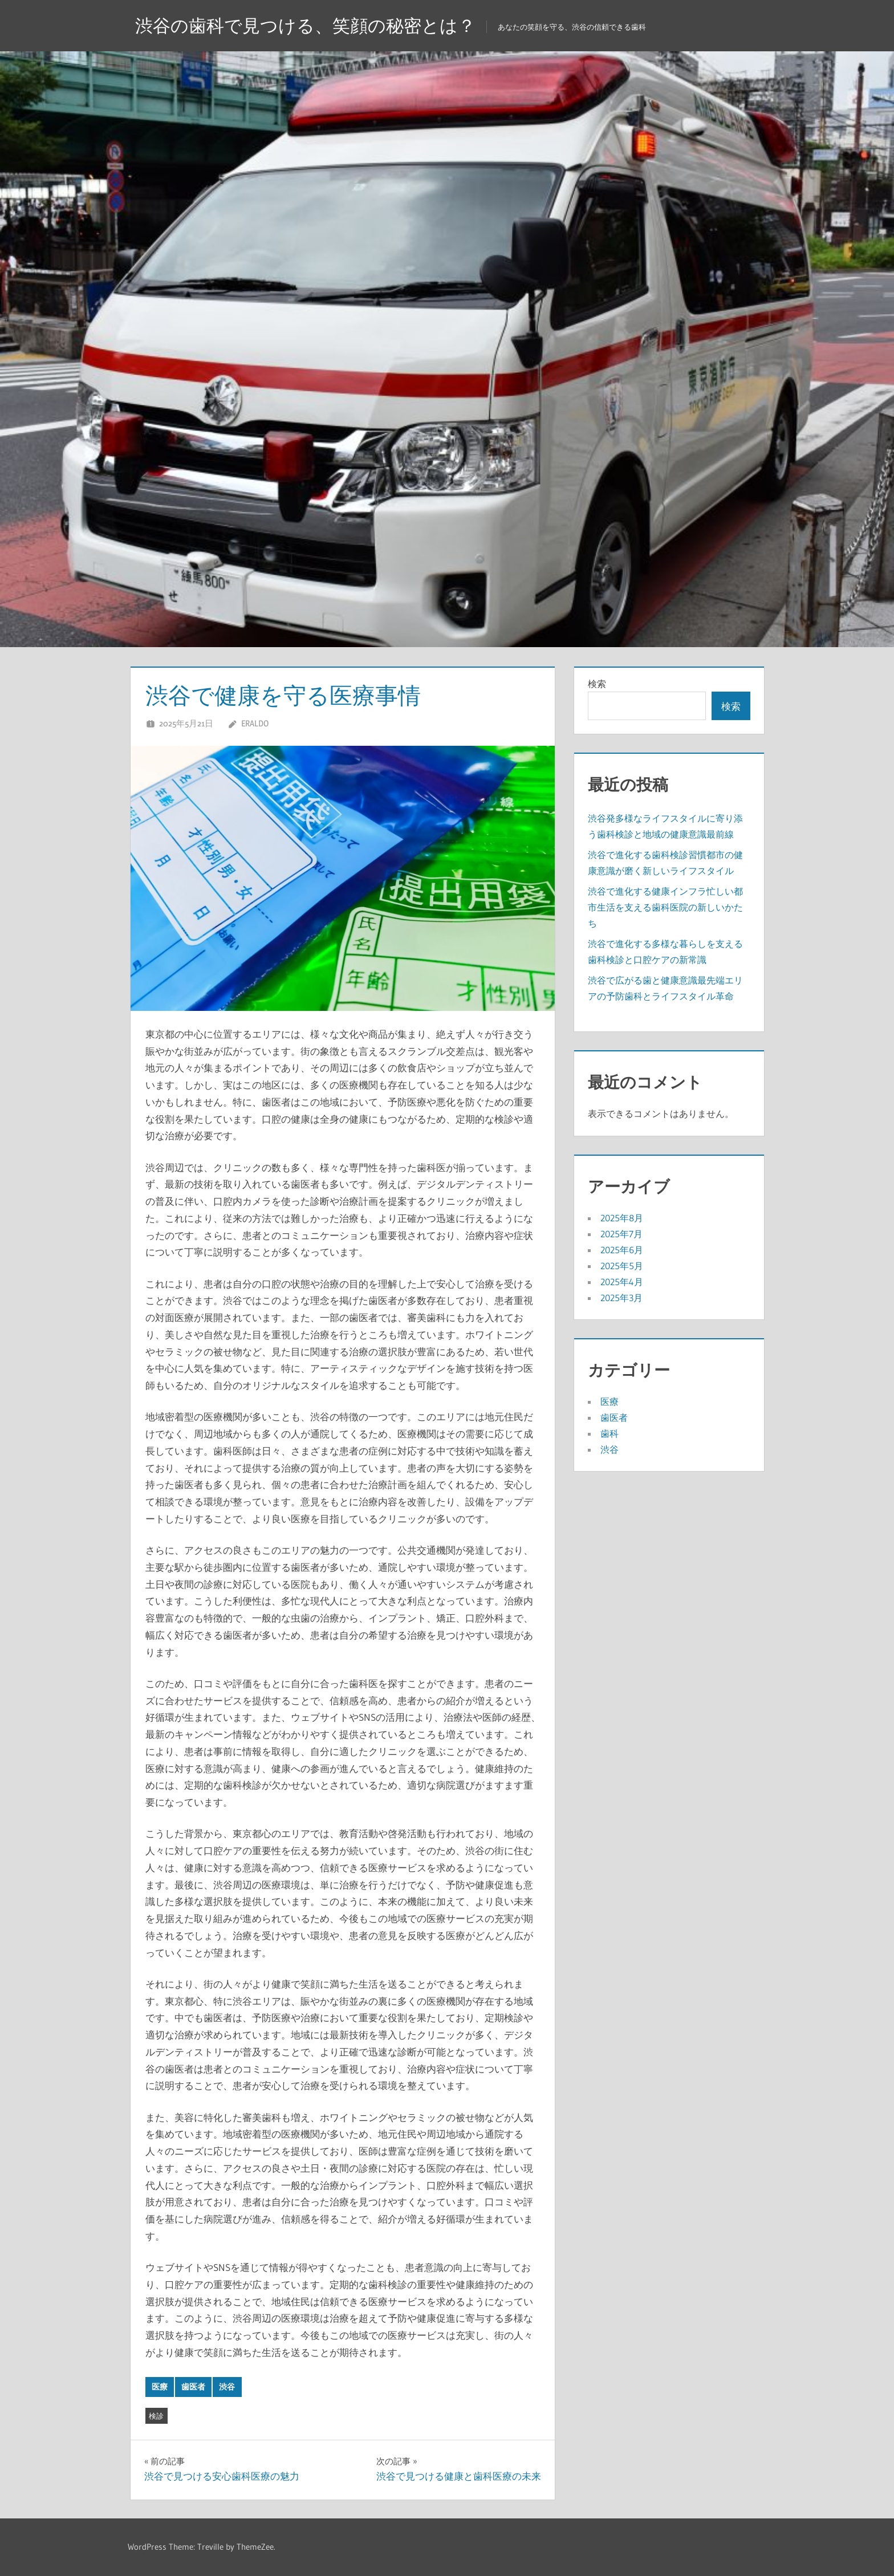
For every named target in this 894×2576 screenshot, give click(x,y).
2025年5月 (621, 1265)
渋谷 (227, 2387)
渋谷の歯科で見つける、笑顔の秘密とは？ (310, 25)
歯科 (609, 1433)
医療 (160, 2387)
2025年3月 (621, 1297)
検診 (156, 2415)
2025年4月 (621, 1281)
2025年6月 (621, 1250)
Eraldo (255, 723)
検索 (597, 683)
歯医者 (193, 2387)
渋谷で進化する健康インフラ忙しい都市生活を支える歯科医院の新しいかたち (665, 907)
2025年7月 (621, 1234)
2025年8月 (621, 1218)
